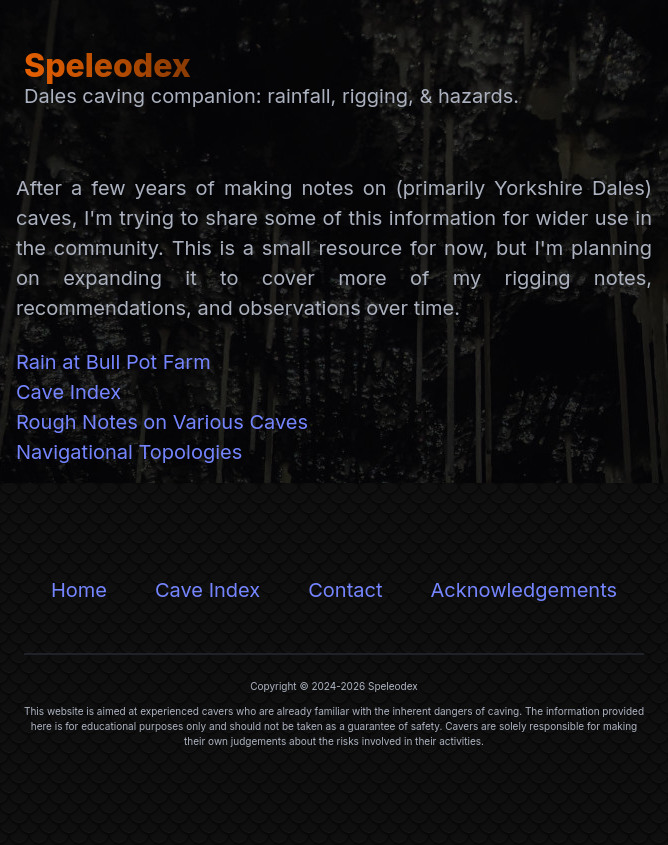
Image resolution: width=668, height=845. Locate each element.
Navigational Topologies (129, 452)
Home (79, 590)
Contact (345, 590)
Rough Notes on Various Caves (162, 422)
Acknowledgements (523, 590)
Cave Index (68, 392)
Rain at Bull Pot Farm (113, 362)
